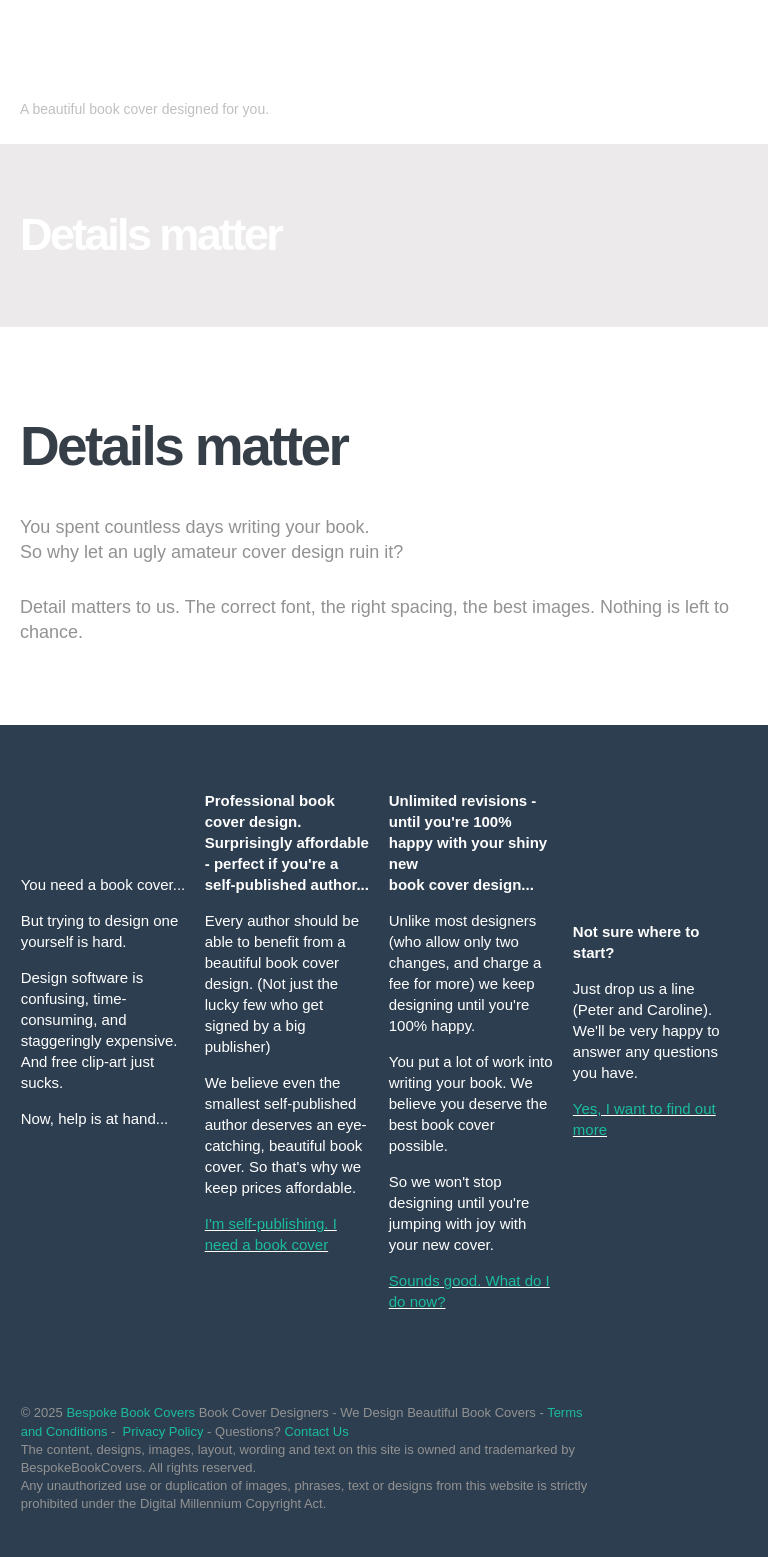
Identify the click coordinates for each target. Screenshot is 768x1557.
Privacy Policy (163, 1431)
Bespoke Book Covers (130, 1412)
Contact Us (316, 1431)
